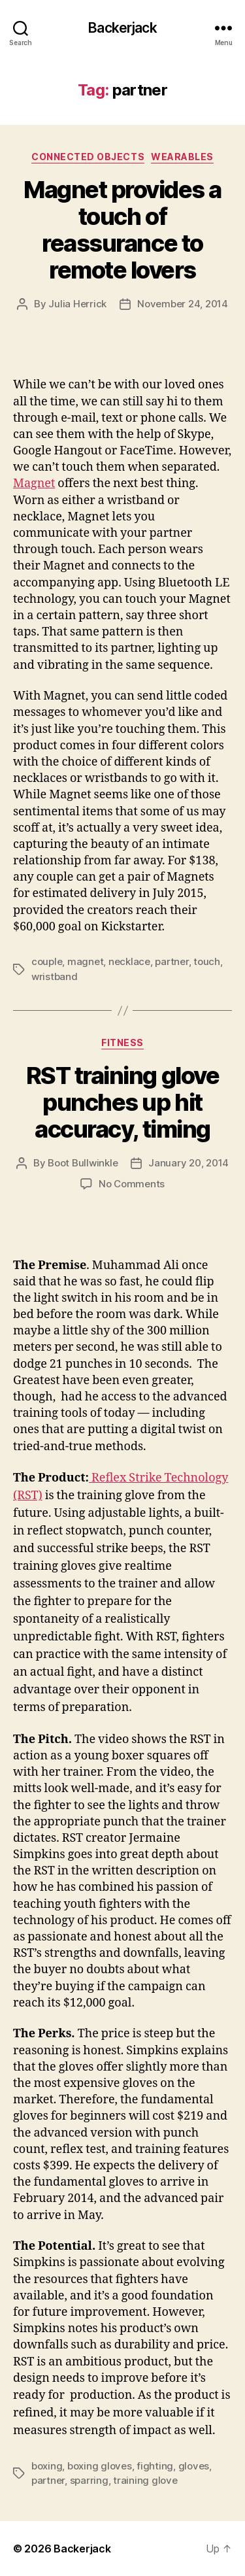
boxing (46, 2466)
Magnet (34, 483)
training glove (145, 2480)
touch (206, 961)
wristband (54, 976)
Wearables (182, 156)
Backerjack (122, 28)
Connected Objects (87, 156)
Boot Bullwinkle (83, 1163)
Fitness (122, 1042)
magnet (85, 961)
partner (171, 961)
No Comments (132, 1184)
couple (46, 961)
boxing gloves (99, 2466)
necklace (129, 961)
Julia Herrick (77, 303)
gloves (193, 2466)
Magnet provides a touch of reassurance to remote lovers (122, 229)
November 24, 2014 (182, 303)
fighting (155, 2466)
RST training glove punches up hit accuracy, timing (122, 1102)
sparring (89, 2480)
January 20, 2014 (188, 1163)
